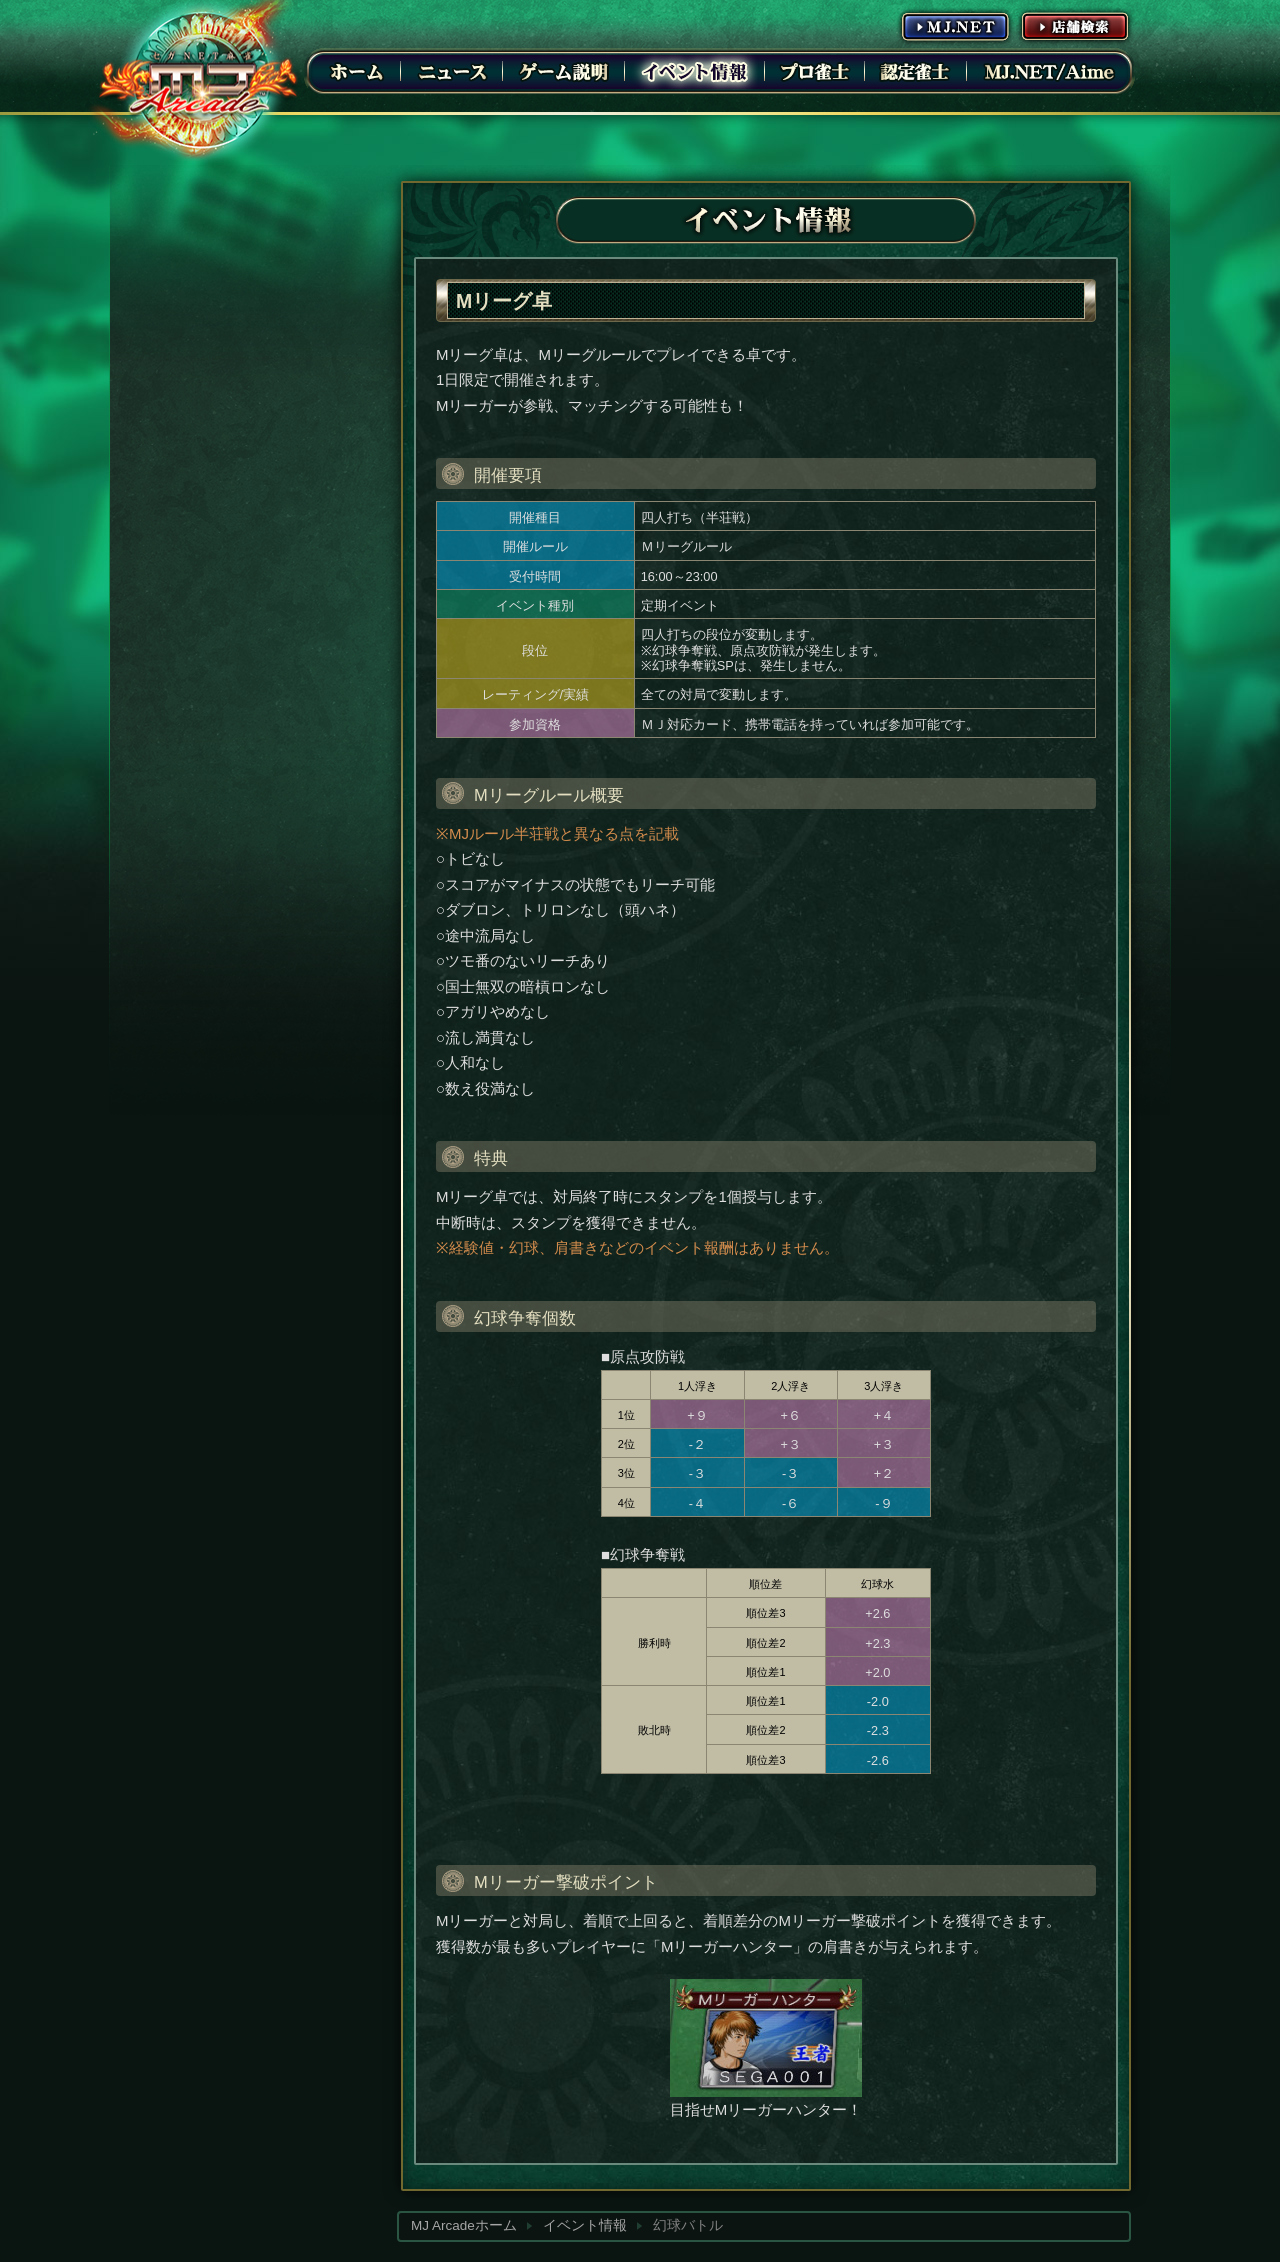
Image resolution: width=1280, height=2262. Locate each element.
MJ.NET (955, 26)
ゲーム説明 (564, 71)
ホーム (357, 71)
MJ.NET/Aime (1049, 71)
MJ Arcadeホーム (464, 2225)
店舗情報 (1075, 26)
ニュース (452, 71)
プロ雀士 (815, 71)
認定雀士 (916, 71)
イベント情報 (695, 71)
